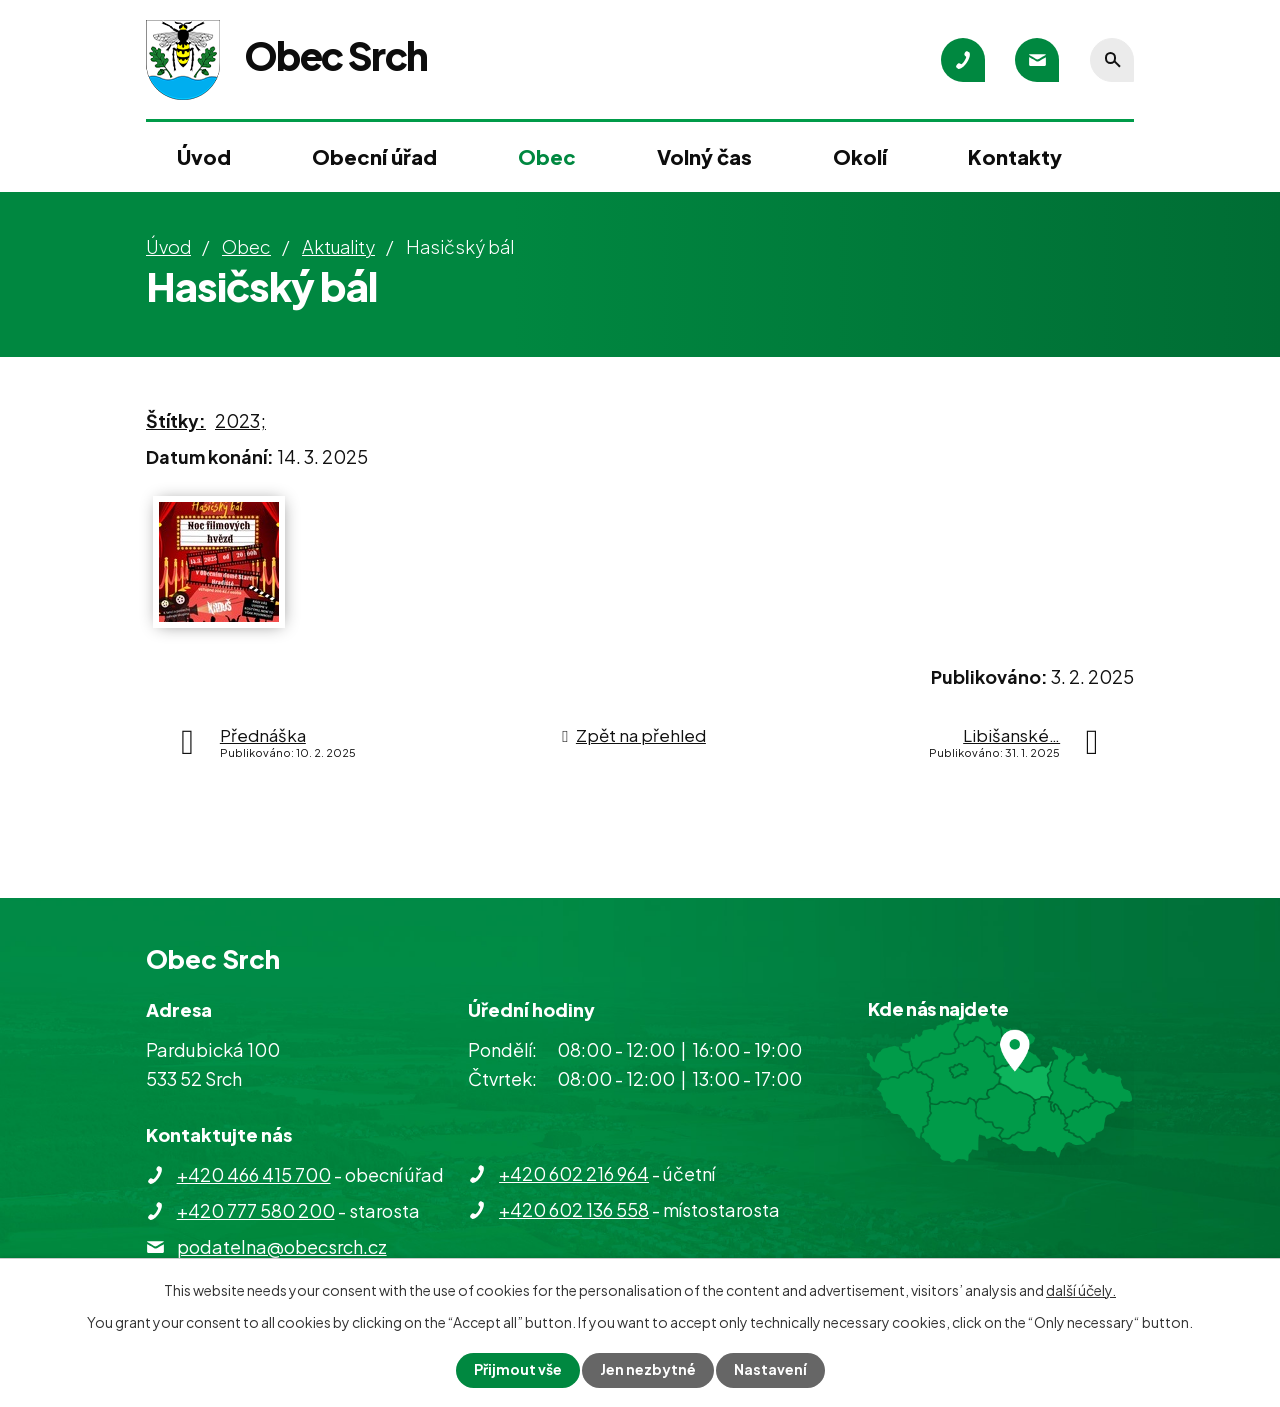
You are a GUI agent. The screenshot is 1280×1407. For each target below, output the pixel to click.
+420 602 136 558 (574, 1209)
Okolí (860, 156)
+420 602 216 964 (574, 1173)
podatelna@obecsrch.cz (282, 1246)
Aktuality (338, 246)
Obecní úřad (374, 156)
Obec (547, 156)
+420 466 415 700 (254, 1174)
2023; (240, 420)
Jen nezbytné (648, 1370)
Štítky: (176, 420)
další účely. (1081, 1290)
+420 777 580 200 (256, 1210)
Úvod (204, 156)
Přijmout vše (518, 1370)
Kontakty (1015, 156)
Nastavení (770, 1370)
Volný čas (704, 156)
